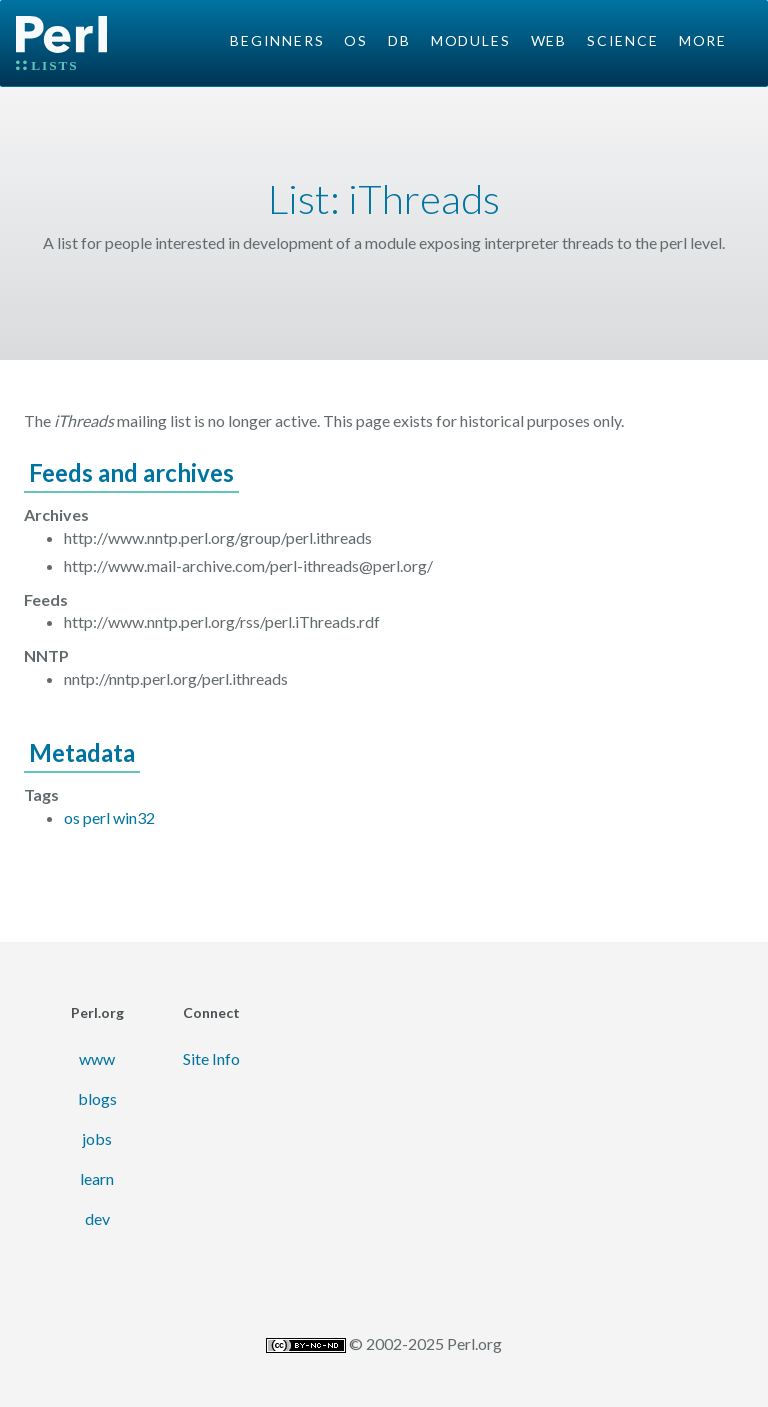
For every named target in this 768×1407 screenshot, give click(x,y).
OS (356, 40)
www (97, 1058)
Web (549, 40)
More (703, 40)
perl (96, 817)
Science (623, 40)
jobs (97, 1138)
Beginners (277, 40)
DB (399, 40)
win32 (134, 817)
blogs (97, 1098)
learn (97, 1178)
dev (97, 1218)
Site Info (211, 1058)
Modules (471, 40)
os (72, 817)
